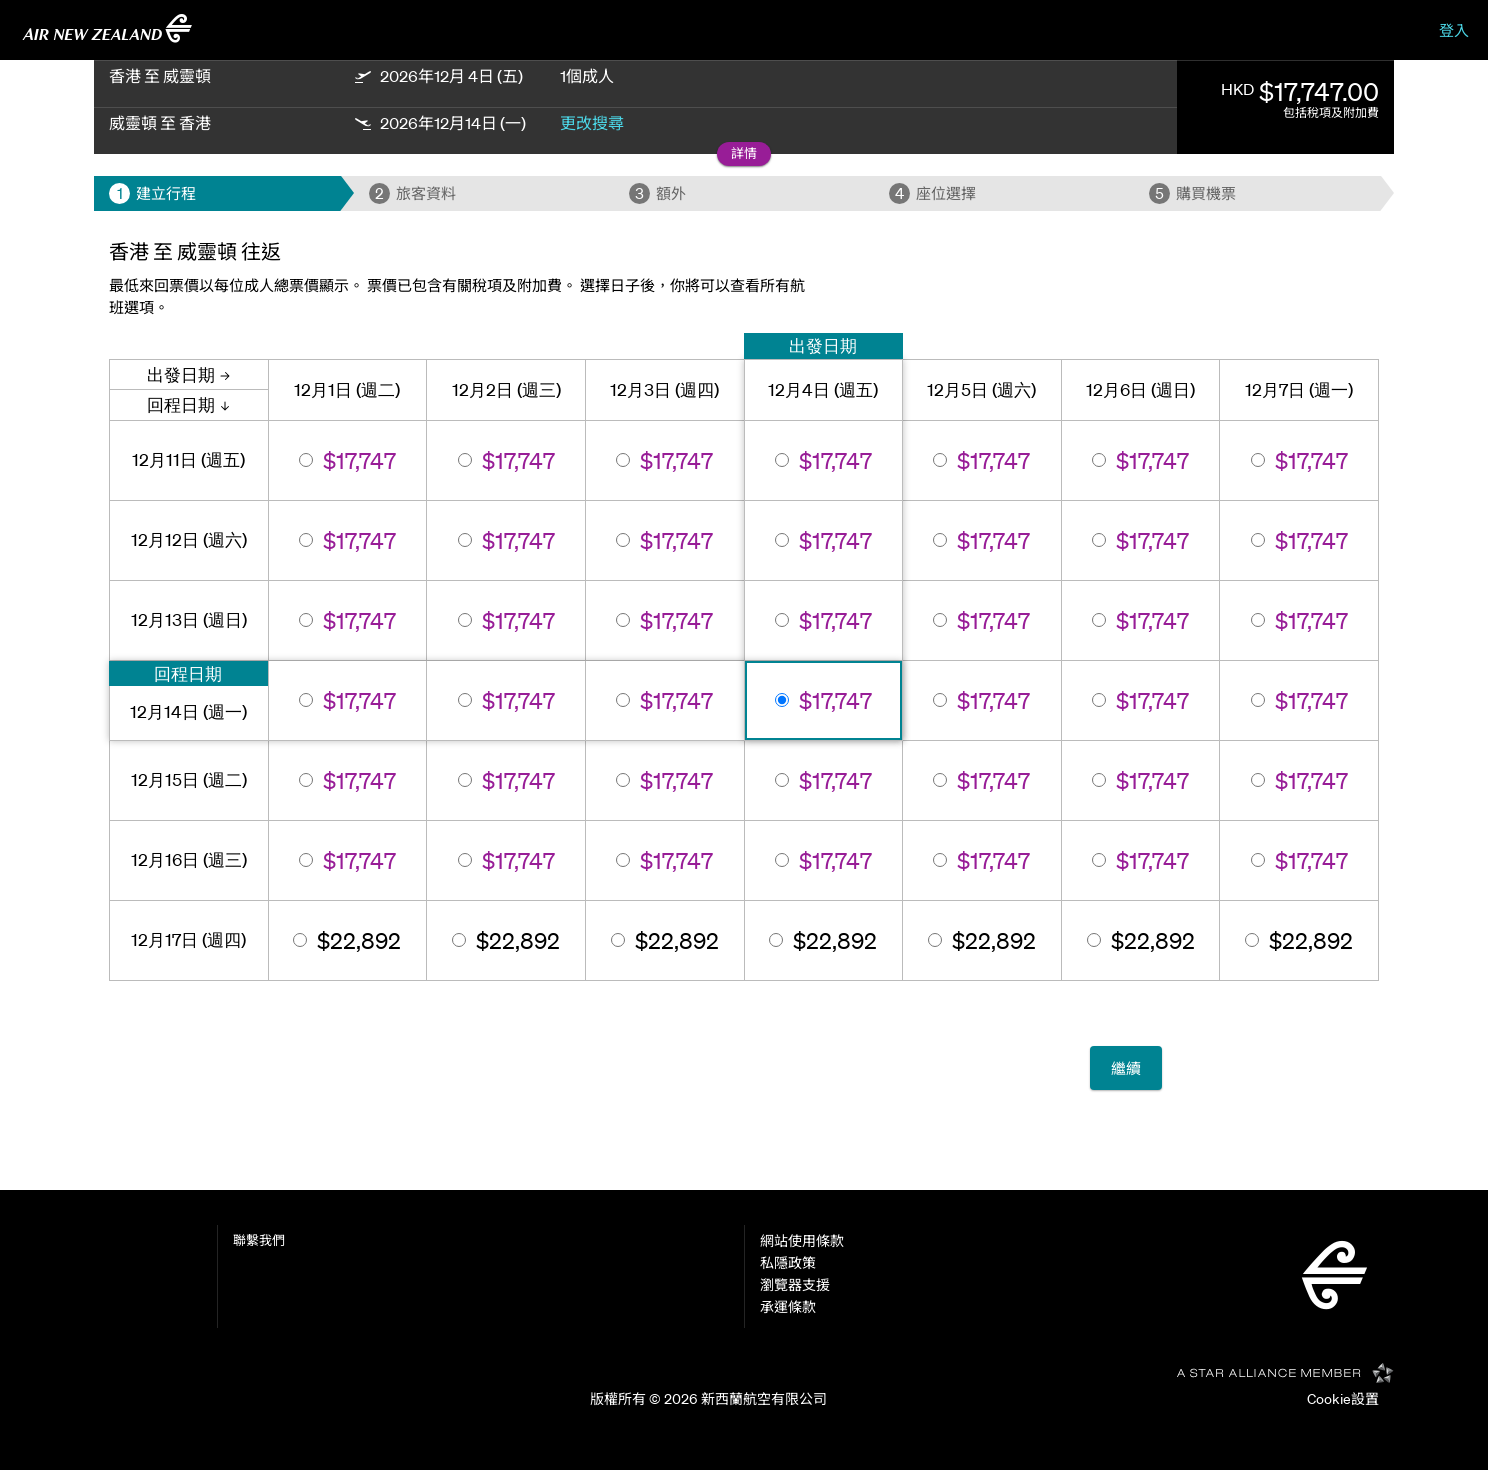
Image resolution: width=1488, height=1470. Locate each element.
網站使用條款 (802, 1241)
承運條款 (788, 1307)
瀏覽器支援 (795, 1285)
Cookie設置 (1343, 1399)
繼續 (1126, 1068)
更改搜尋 (592, 123)
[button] (744, 154)
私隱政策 (788, 1263)
